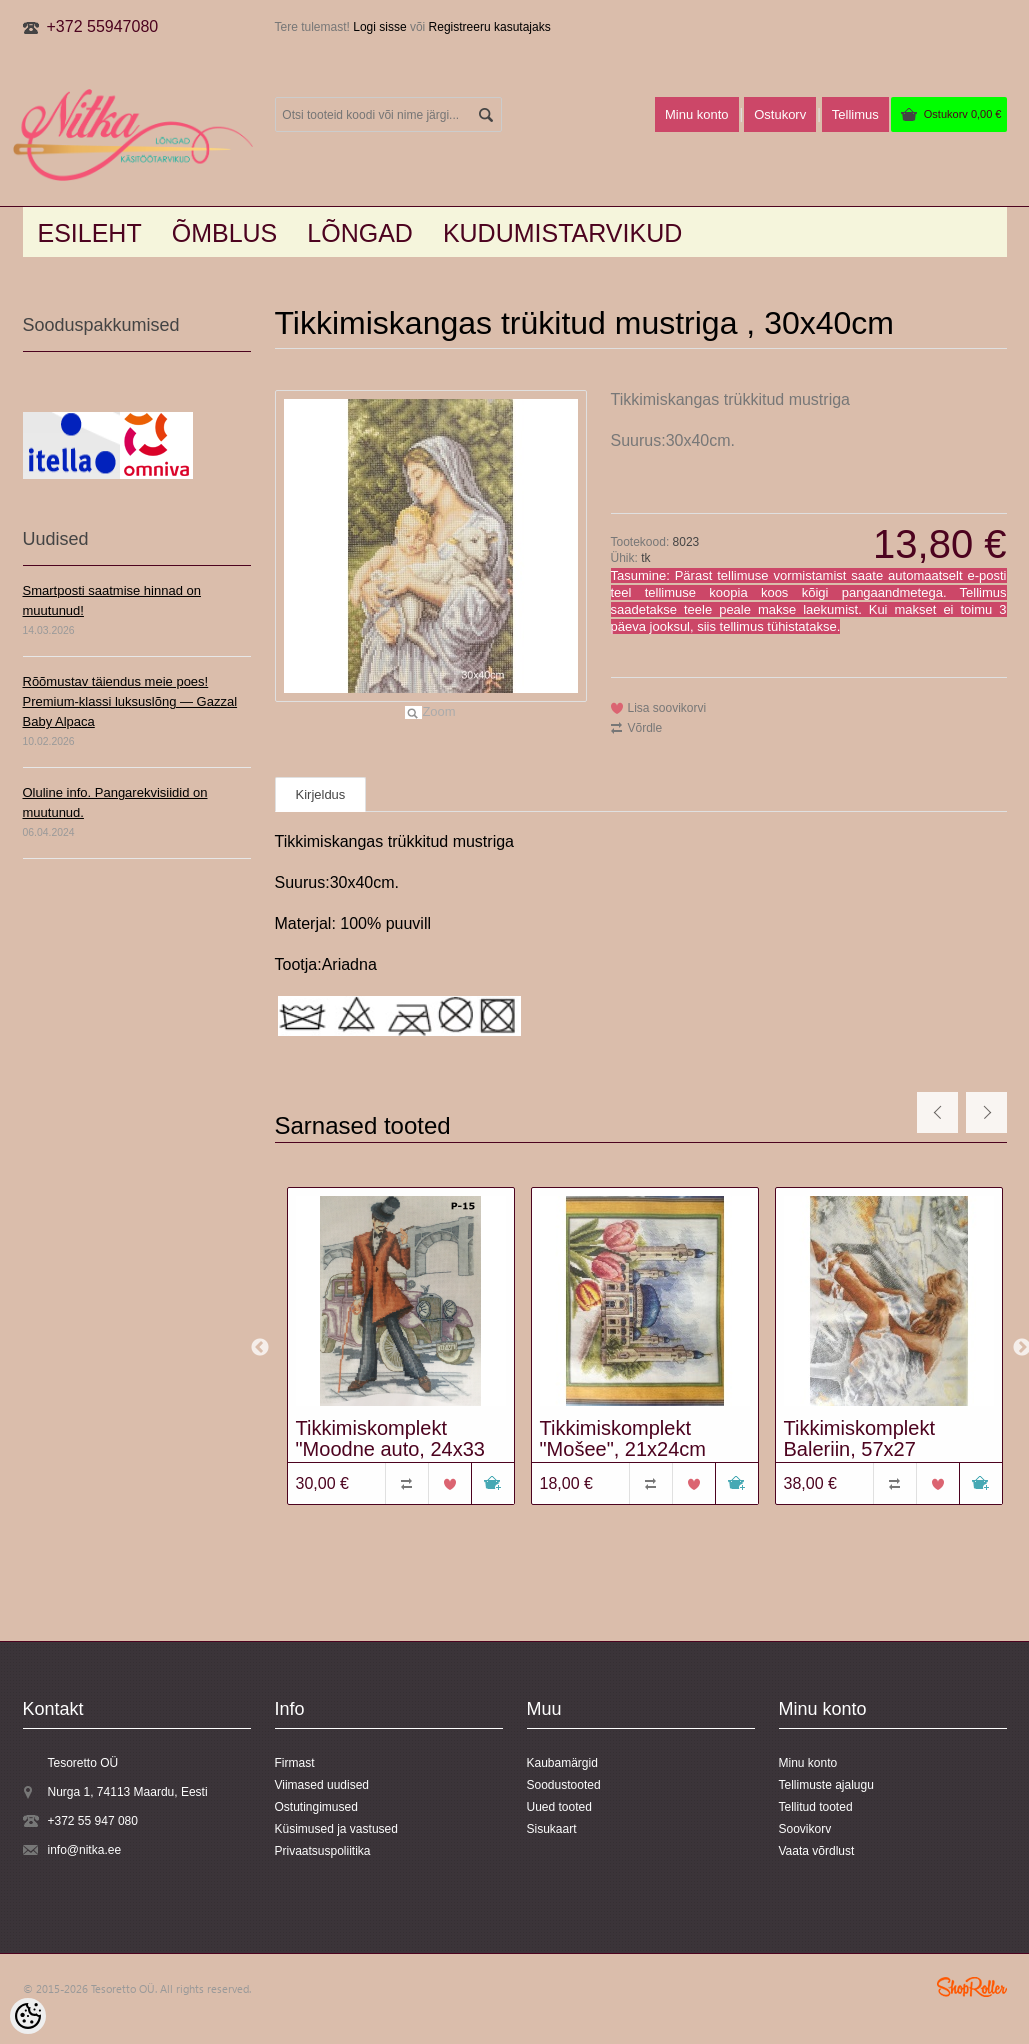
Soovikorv (805, 1829)
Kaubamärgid (562, 1763)
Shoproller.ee (972, 1987)
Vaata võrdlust (817, 1851)
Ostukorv (963, 114)
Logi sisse (379, 27)
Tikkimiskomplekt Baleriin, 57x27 (860, 1438)
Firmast (295, 1763)
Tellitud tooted (816, 1807)
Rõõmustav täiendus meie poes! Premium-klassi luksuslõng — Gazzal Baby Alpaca (130, 701)
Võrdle (645, 728)
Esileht (90, 233)
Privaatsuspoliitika (323, 1851)
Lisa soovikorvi (667, 708)
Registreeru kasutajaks (490, 27)
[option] (397, 1348)
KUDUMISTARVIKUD (562, 233)
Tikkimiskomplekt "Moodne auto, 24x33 (390, 1438)
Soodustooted (564, 1785)
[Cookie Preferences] (28, 2016)
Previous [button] (260, 1348)
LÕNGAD (360, 233)
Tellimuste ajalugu (826, 1785)
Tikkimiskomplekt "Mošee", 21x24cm (623, 1438)
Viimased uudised (322, 1785)
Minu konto (697, 114)
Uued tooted (559, 1807)
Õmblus (225, 233)
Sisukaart (552, 1829)
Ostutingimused (316, 1807)
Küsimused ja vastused (336, 1829)
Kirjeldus (321, 794)
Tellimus (855, 114)
